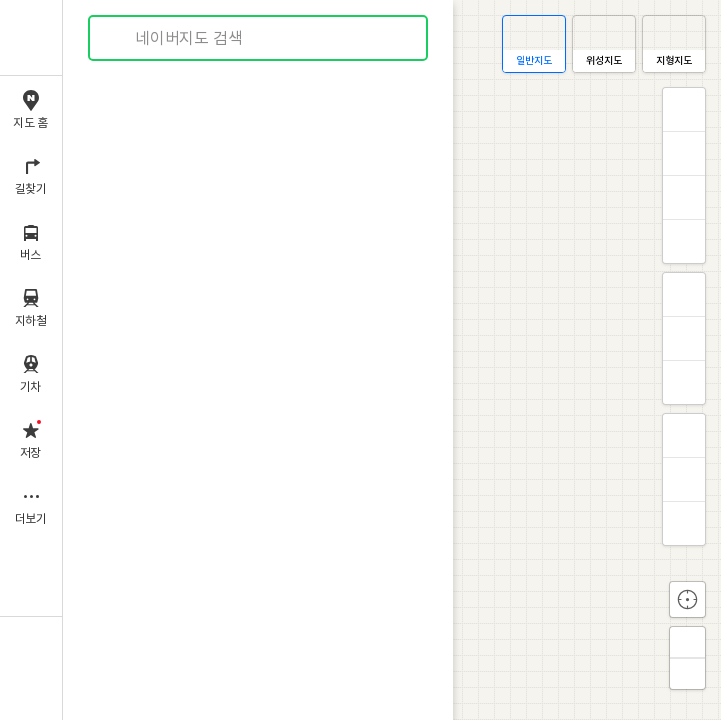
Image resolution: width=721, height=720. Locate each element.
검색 (118, 38)
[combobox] (259, 38)
